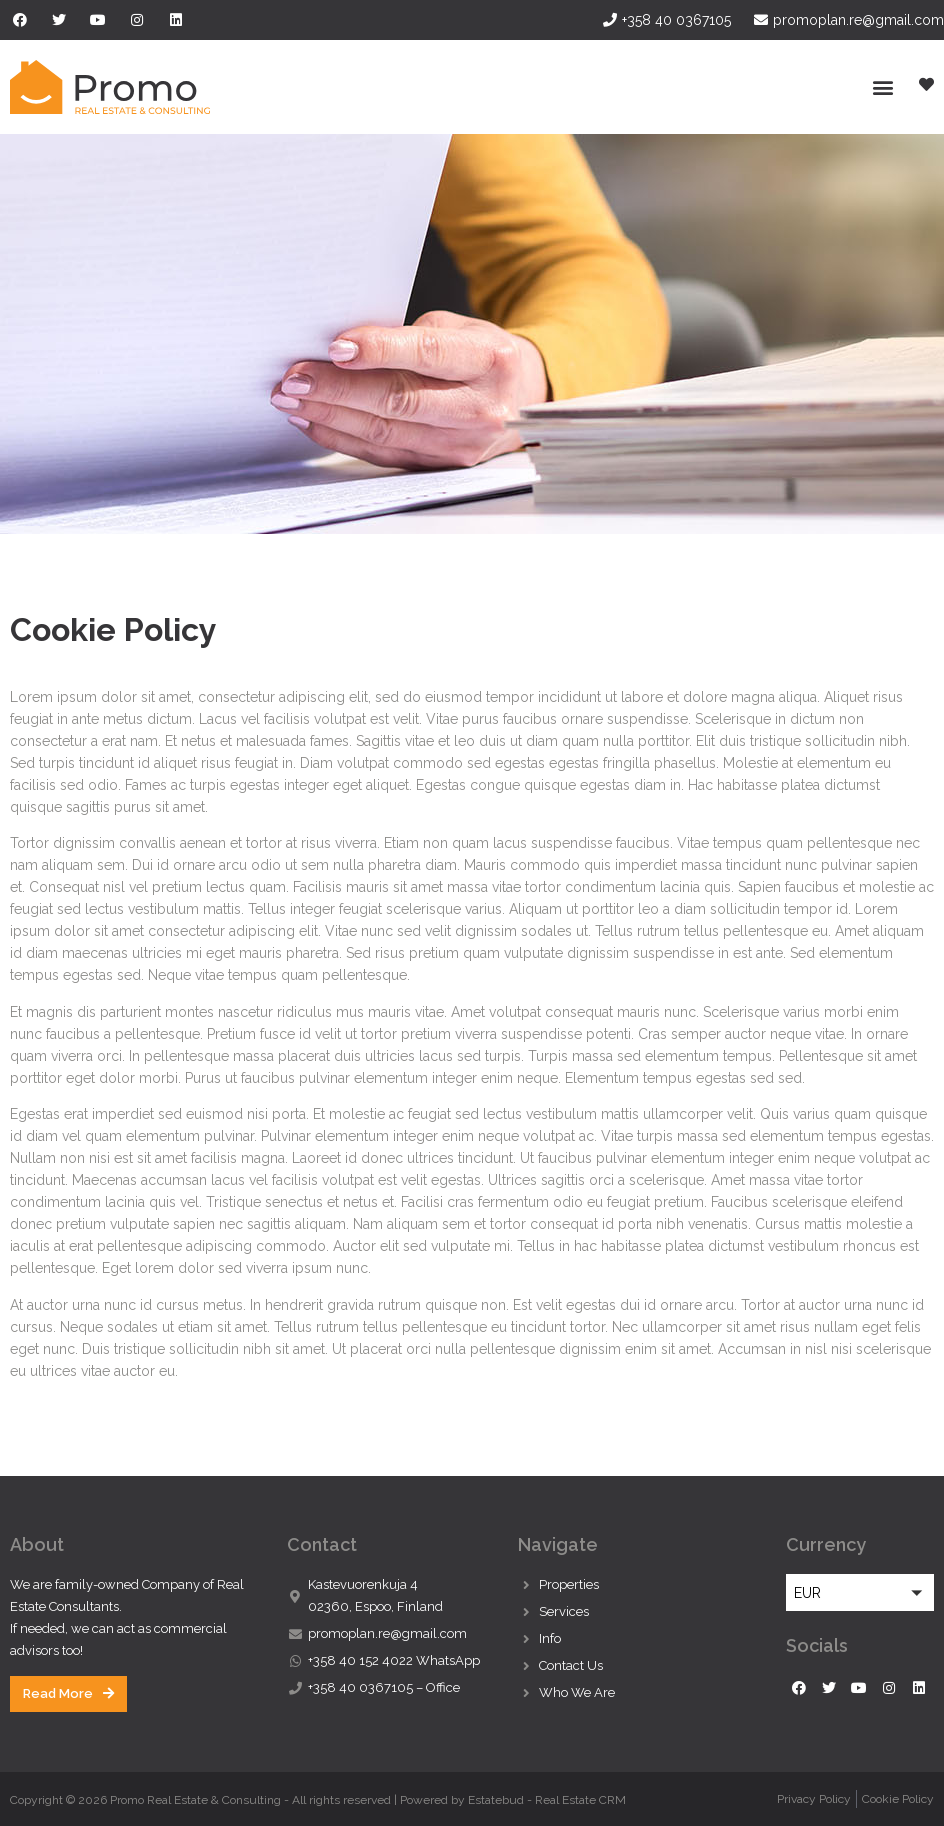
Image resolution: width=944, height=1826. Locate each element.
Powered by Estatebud (462, 1800)
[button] (882, 87)
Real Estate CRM (580, 1800)
